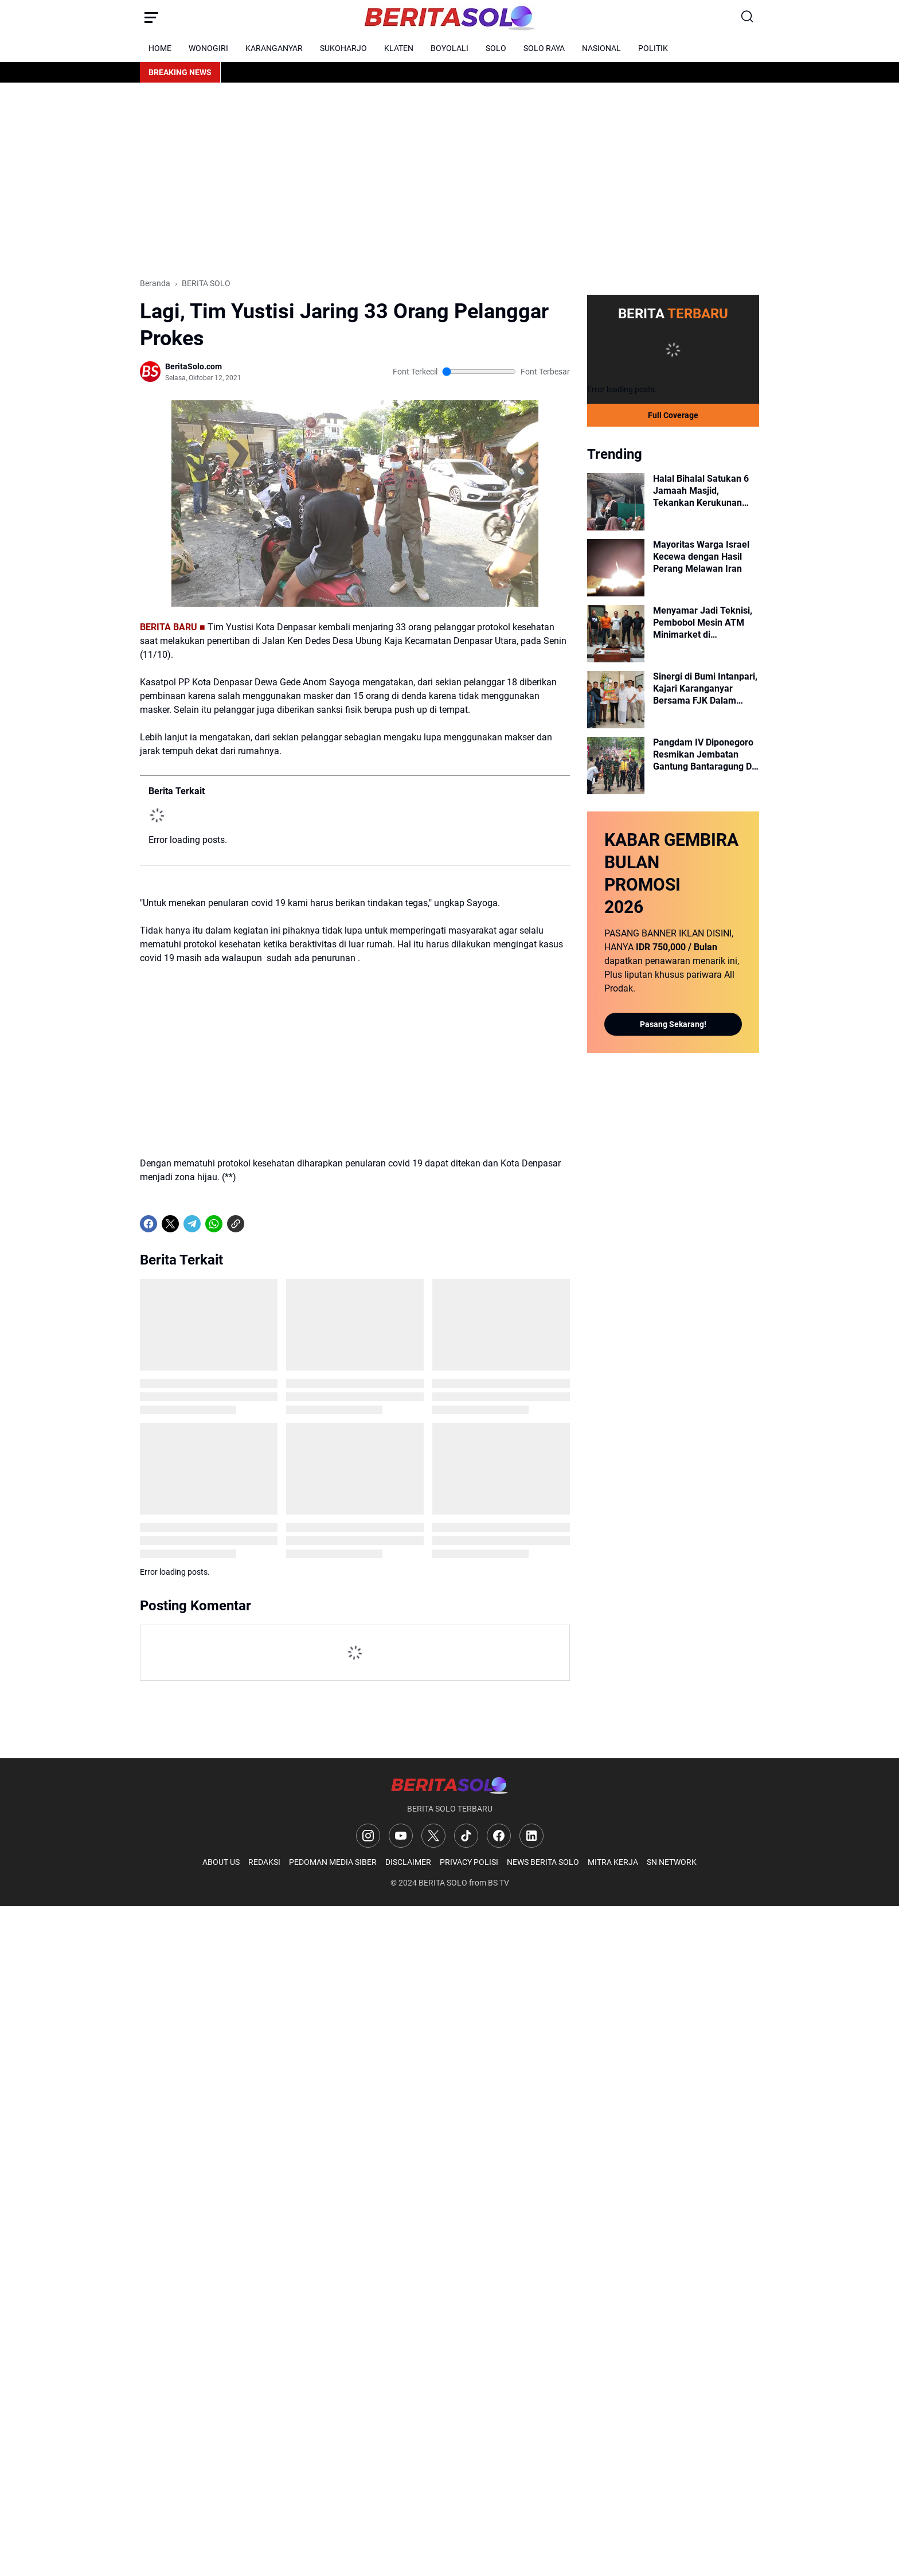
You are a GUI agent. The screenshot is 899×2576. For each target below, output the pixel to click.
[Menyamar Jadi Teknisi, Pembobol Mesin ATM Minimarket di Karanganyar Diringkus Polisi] (615, 633)
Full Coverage (673, 415)
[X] (170, 1223)
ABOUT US (221, 1862)
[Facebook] (148, 1223)
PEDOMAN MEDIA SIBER (333, 1862)
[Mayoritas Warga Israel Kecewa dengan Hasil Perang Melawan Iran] (615, 567)
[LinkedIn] (531, 1836)
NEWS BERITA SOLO (543, 1862)
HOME (159, 48)
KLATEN (398, 48)
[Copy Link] (235, 1223)
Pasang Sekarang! (673, 1024)
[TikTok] (466, 1836)
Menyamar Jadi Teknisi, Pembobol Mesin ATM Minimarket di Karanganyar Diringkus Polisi (702, 623)
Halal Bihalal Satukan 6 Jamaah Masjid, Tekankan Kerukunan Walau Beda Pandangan (702, 491)
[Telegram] (192, 1223)
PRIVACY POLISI (469, 1862)
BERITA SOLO (443, 1882)
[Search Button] (747, 17)
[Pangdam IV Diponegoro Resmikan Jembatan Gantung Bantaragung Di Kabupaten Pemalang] (615, 765)
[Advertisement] (449, 180)
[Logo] (449, 1784)
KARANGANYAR (274, 48)
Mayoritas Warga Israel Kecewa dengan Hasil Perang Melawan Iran (701, 556)
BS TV (498, 1882)
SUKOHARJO (343, 48)
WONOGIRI (208, 48)
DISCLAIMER (408, 1862)
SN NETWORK (672, 1862)
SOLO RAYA (544, 48)
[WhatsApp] (213, 1223)
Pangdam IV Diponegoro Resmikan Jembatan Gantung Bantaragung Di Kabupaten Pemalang (703, 754)
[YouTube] (401, 1836)
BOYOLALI (449, 48)
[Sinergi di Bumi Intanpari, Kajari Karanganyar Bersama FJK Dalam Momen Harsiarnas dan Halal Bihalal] (615, 699)
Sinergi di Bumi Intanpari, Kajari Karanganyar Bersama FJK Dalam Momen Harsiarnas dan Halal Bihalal (705, 689)
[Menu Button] (151, 17)
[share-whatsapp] (257, 1223)
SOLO (496, 48)
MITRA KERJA (613, 1862)
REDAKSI (264, 1862)
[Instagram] (368, 1836)
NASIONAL (601, 48)
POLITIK (653, 48)
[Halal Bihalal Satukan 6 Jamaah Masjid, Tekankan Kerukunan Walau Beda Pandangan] (615, 501)
